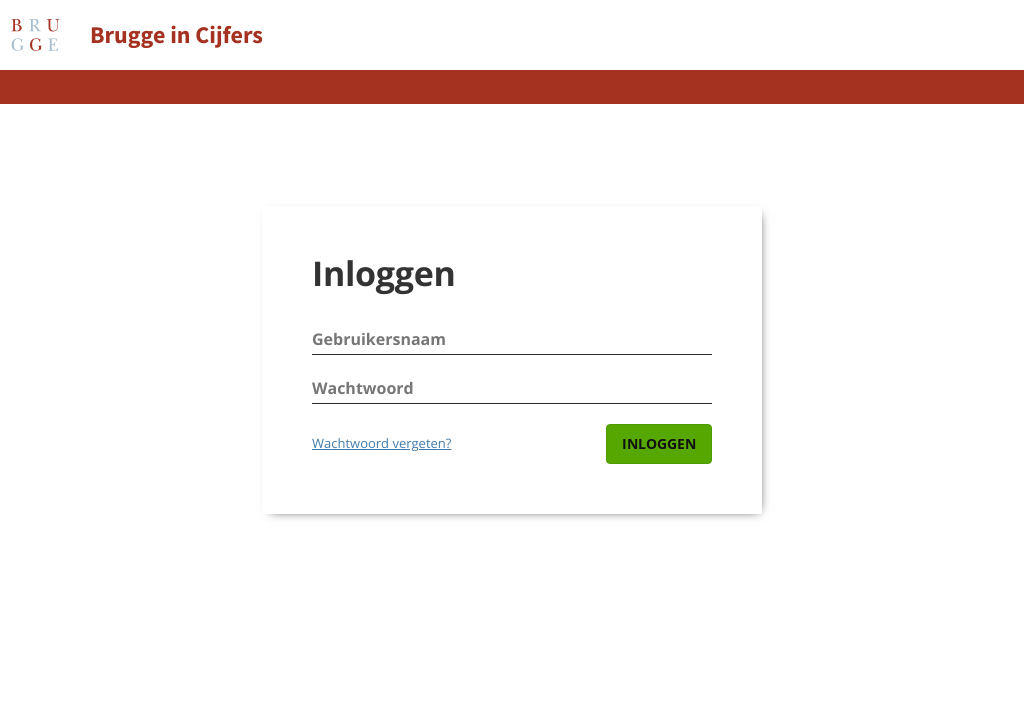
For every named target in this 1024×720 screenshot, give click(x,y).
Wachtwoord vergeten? (381, 443)
